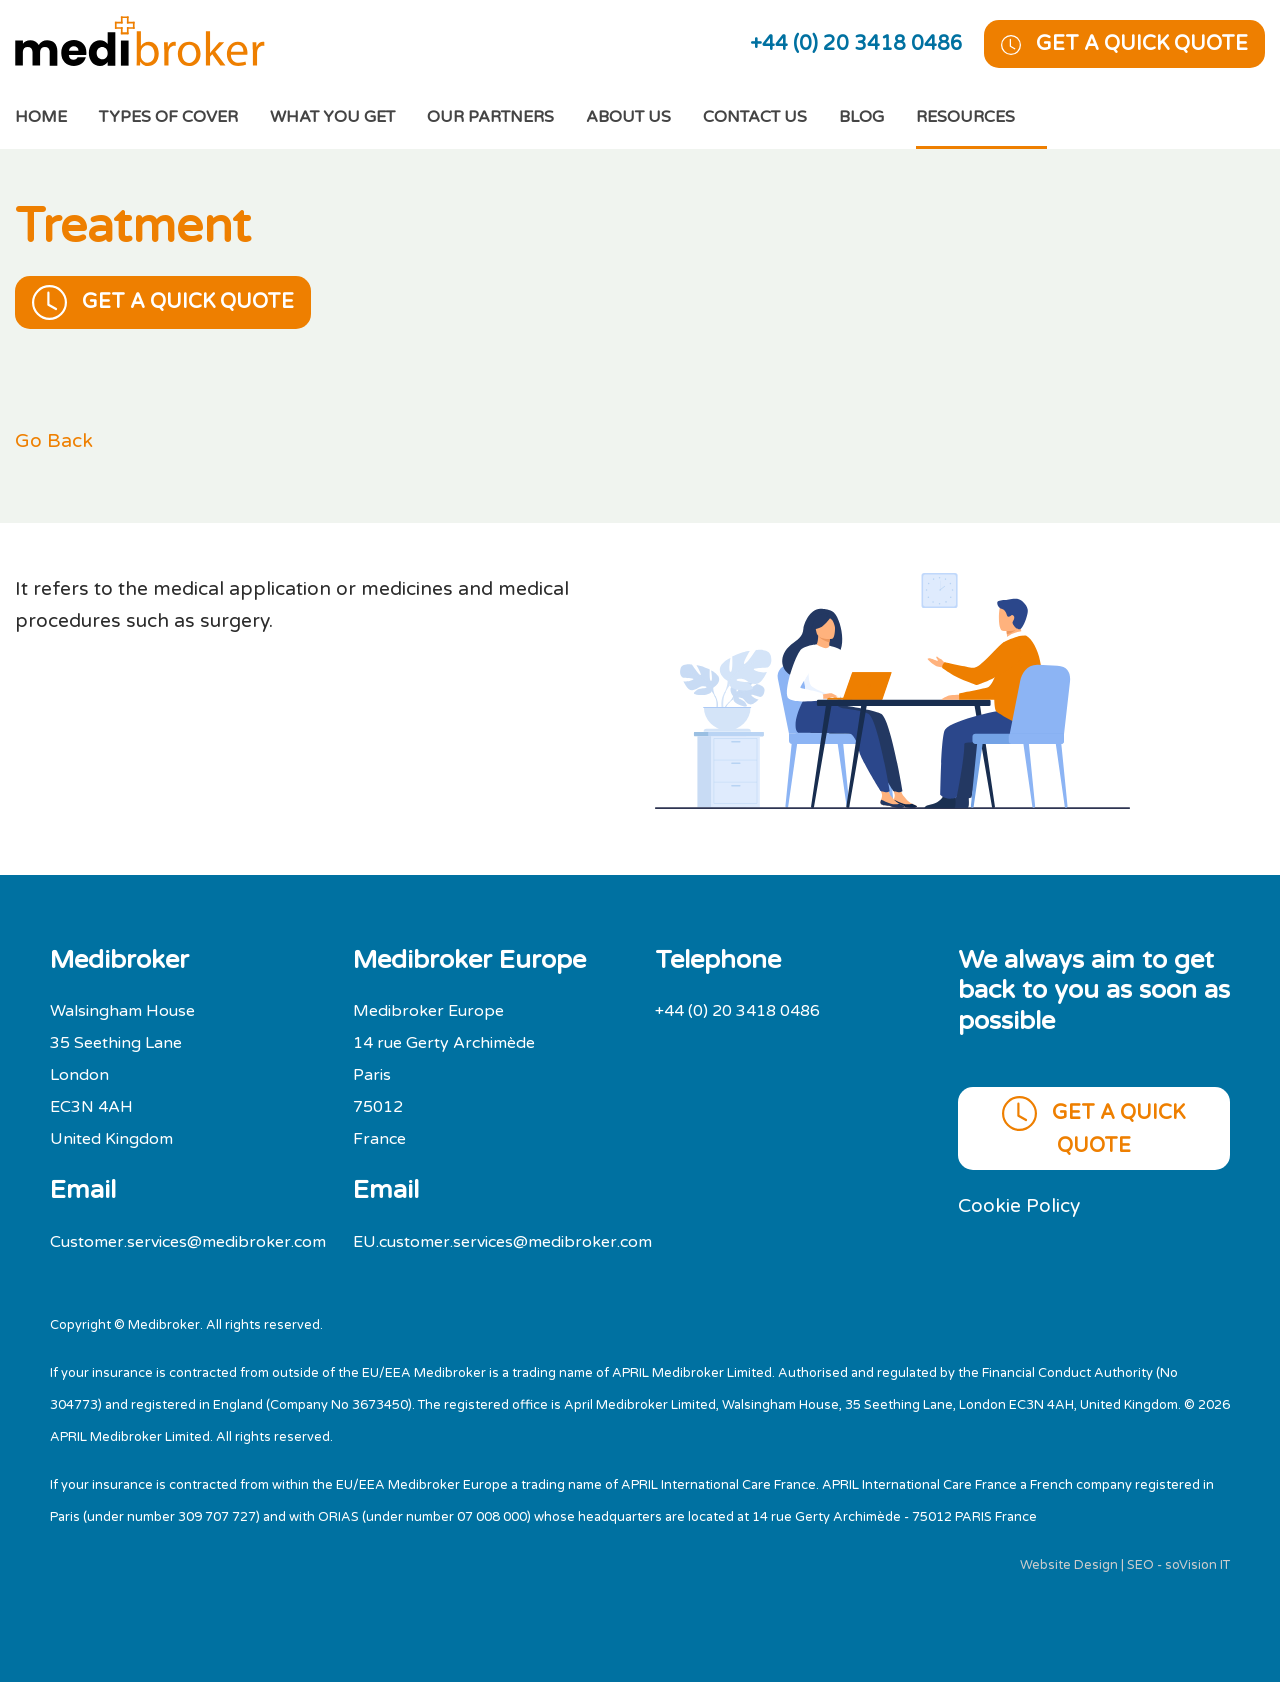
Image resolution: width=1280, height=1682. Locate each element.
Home (57, 113)
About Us (628, 117)
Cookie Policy (1019, 1205)
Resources (965, 117)
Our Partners (490, 117)
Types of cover (168, 117)
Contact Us (755, 117)
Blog (861, 117)
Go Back (54, 440)
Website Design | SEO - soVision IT (1125, 1565)
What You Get (332, 117)
